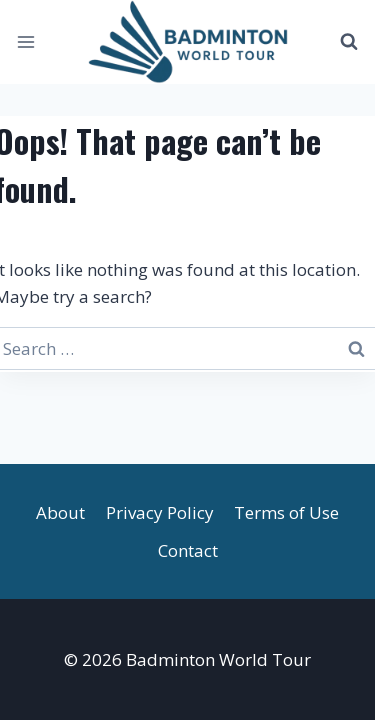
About (60, 512)
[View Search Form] (349, 42)
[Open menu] (26, 41)
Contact (188, 550)
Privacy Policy (160, 512)
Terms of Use (286, 512)
